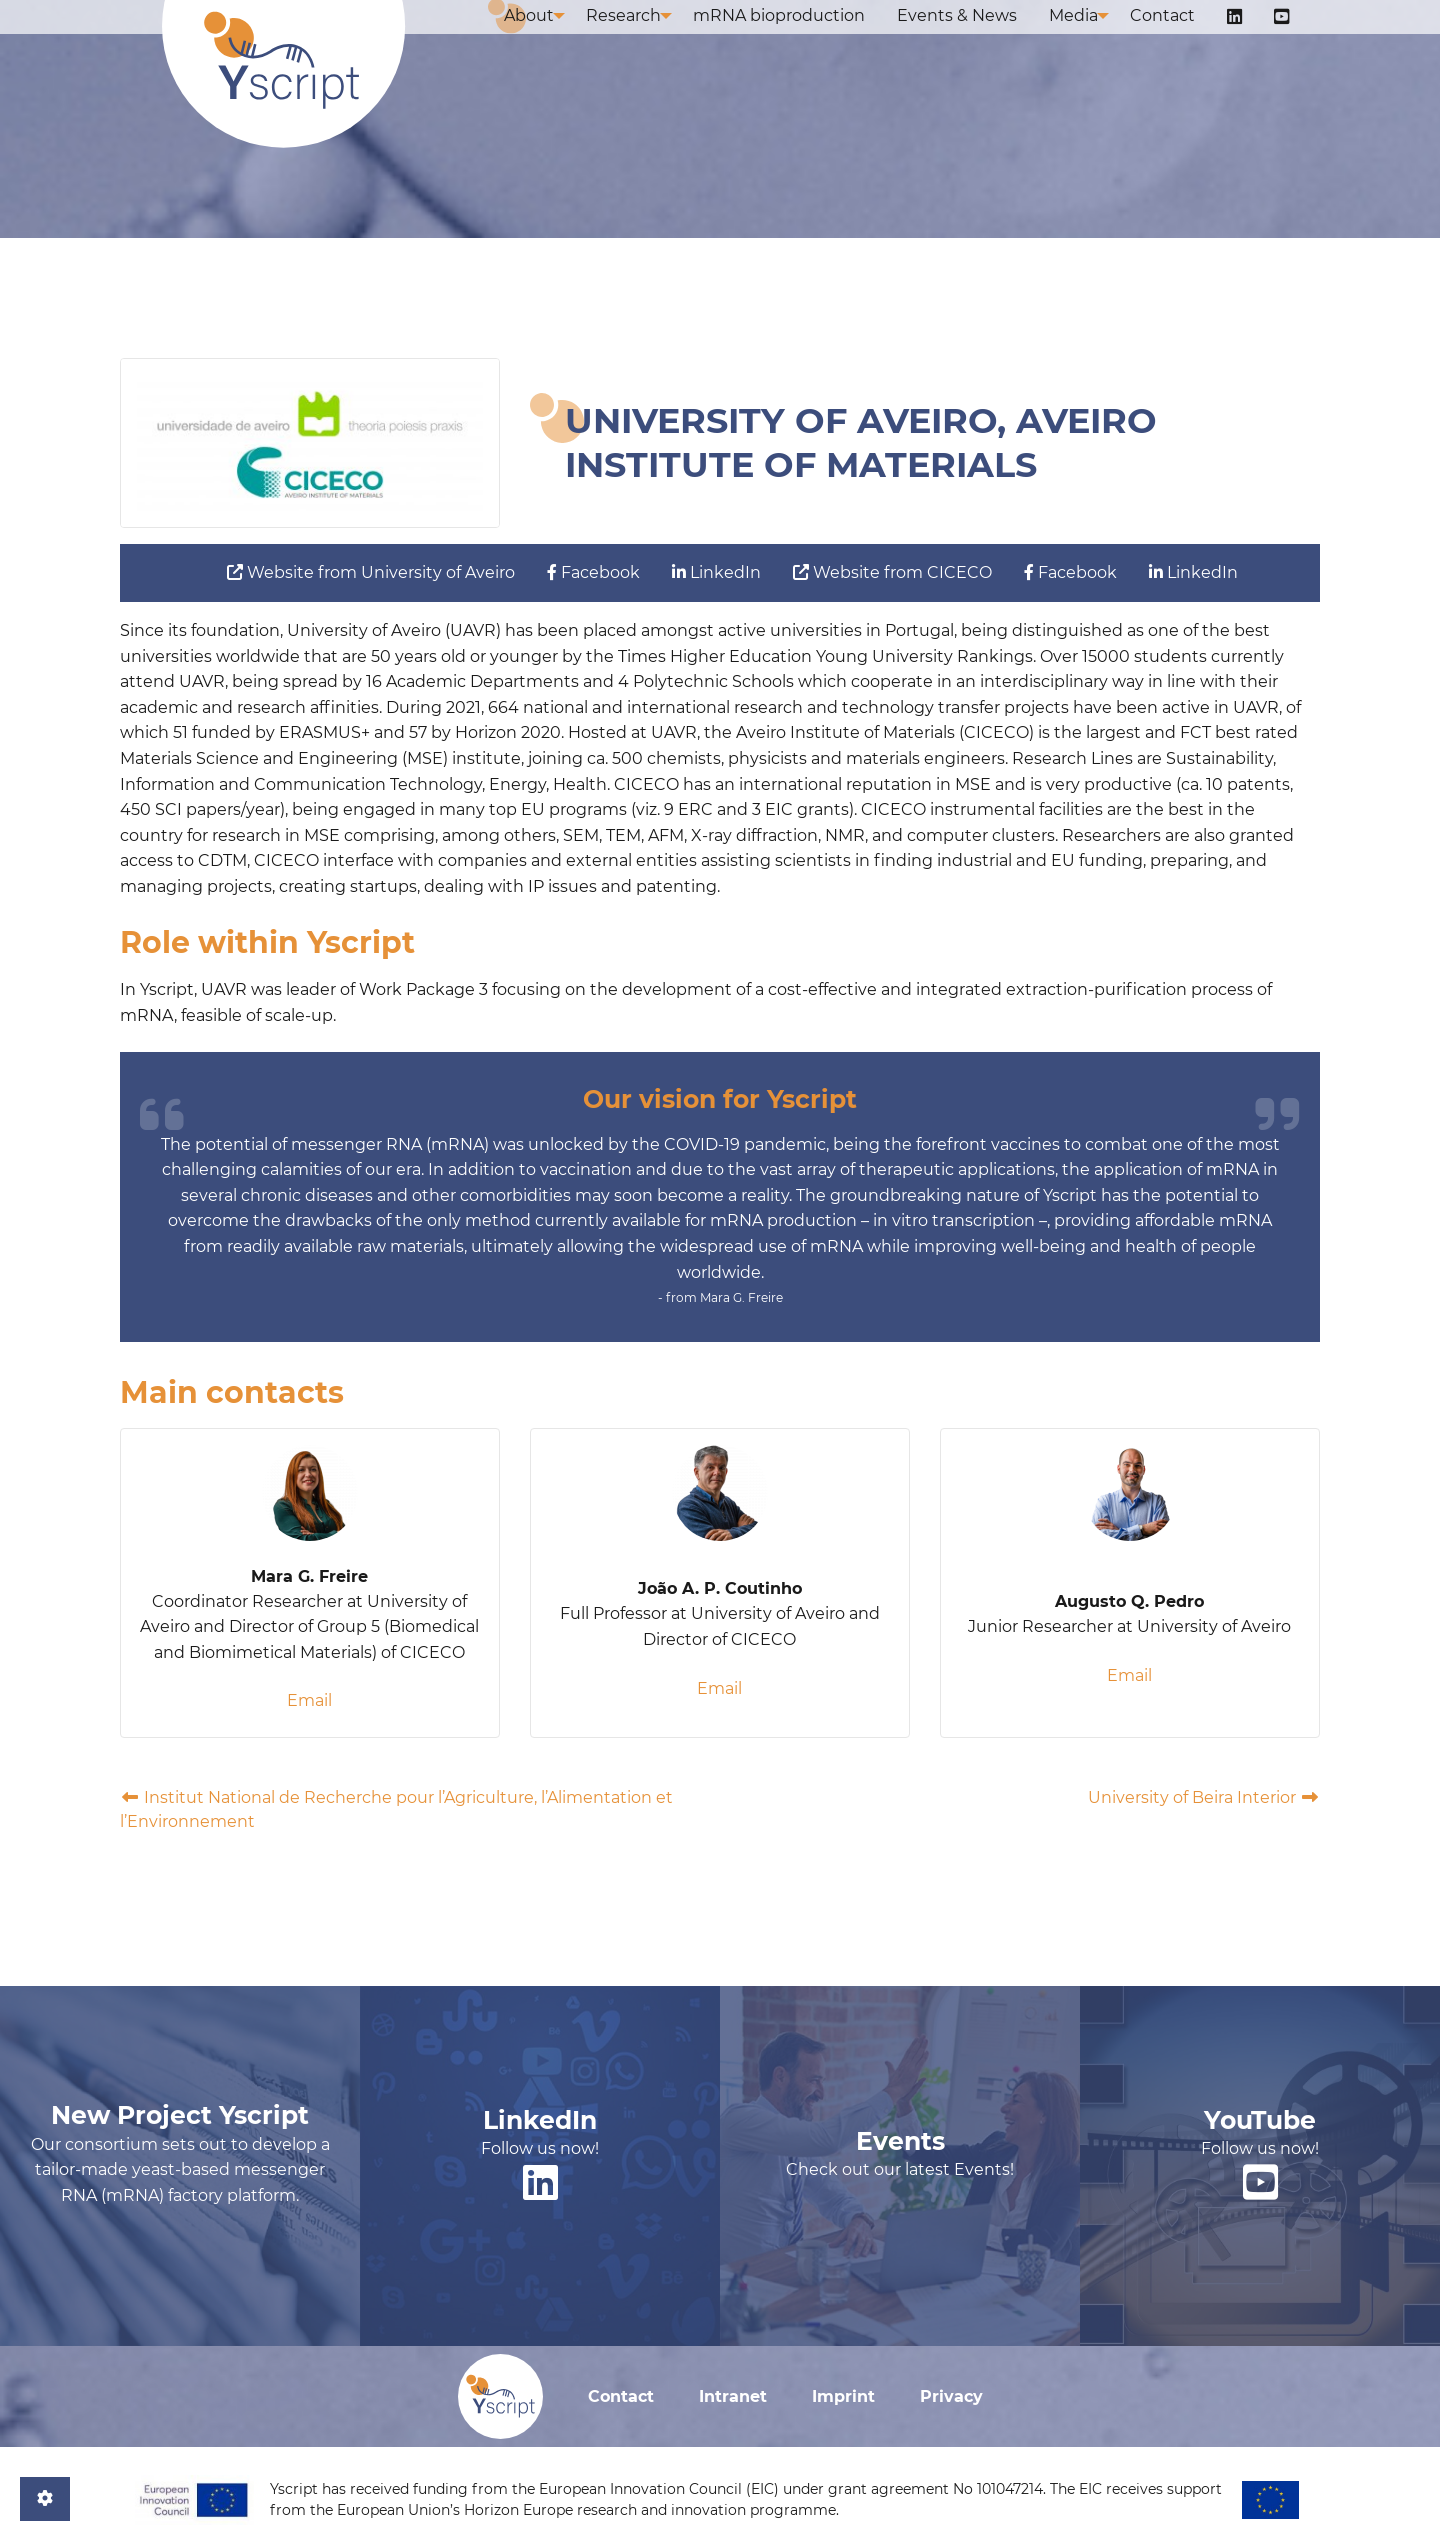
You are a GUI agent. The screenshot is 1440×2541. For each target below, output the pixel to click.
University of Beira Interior (1204, 1797)
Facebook (593, 572)
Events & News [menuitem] (981, 37)
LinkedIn (716, 572)
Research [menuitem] (651, 37)
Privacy (951, 2396)
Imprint (843, 2396)
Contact (621, 2396)
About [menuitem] (553, 37)
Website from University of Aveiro (371, 572)
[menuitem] (1246, 39)
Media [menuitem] (1089, 37)
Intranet (733, 2396)
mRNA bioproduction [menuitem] (811, 37)
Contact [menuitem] (1182, 37)
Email (309, 1700)
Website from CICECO (892, 572)
